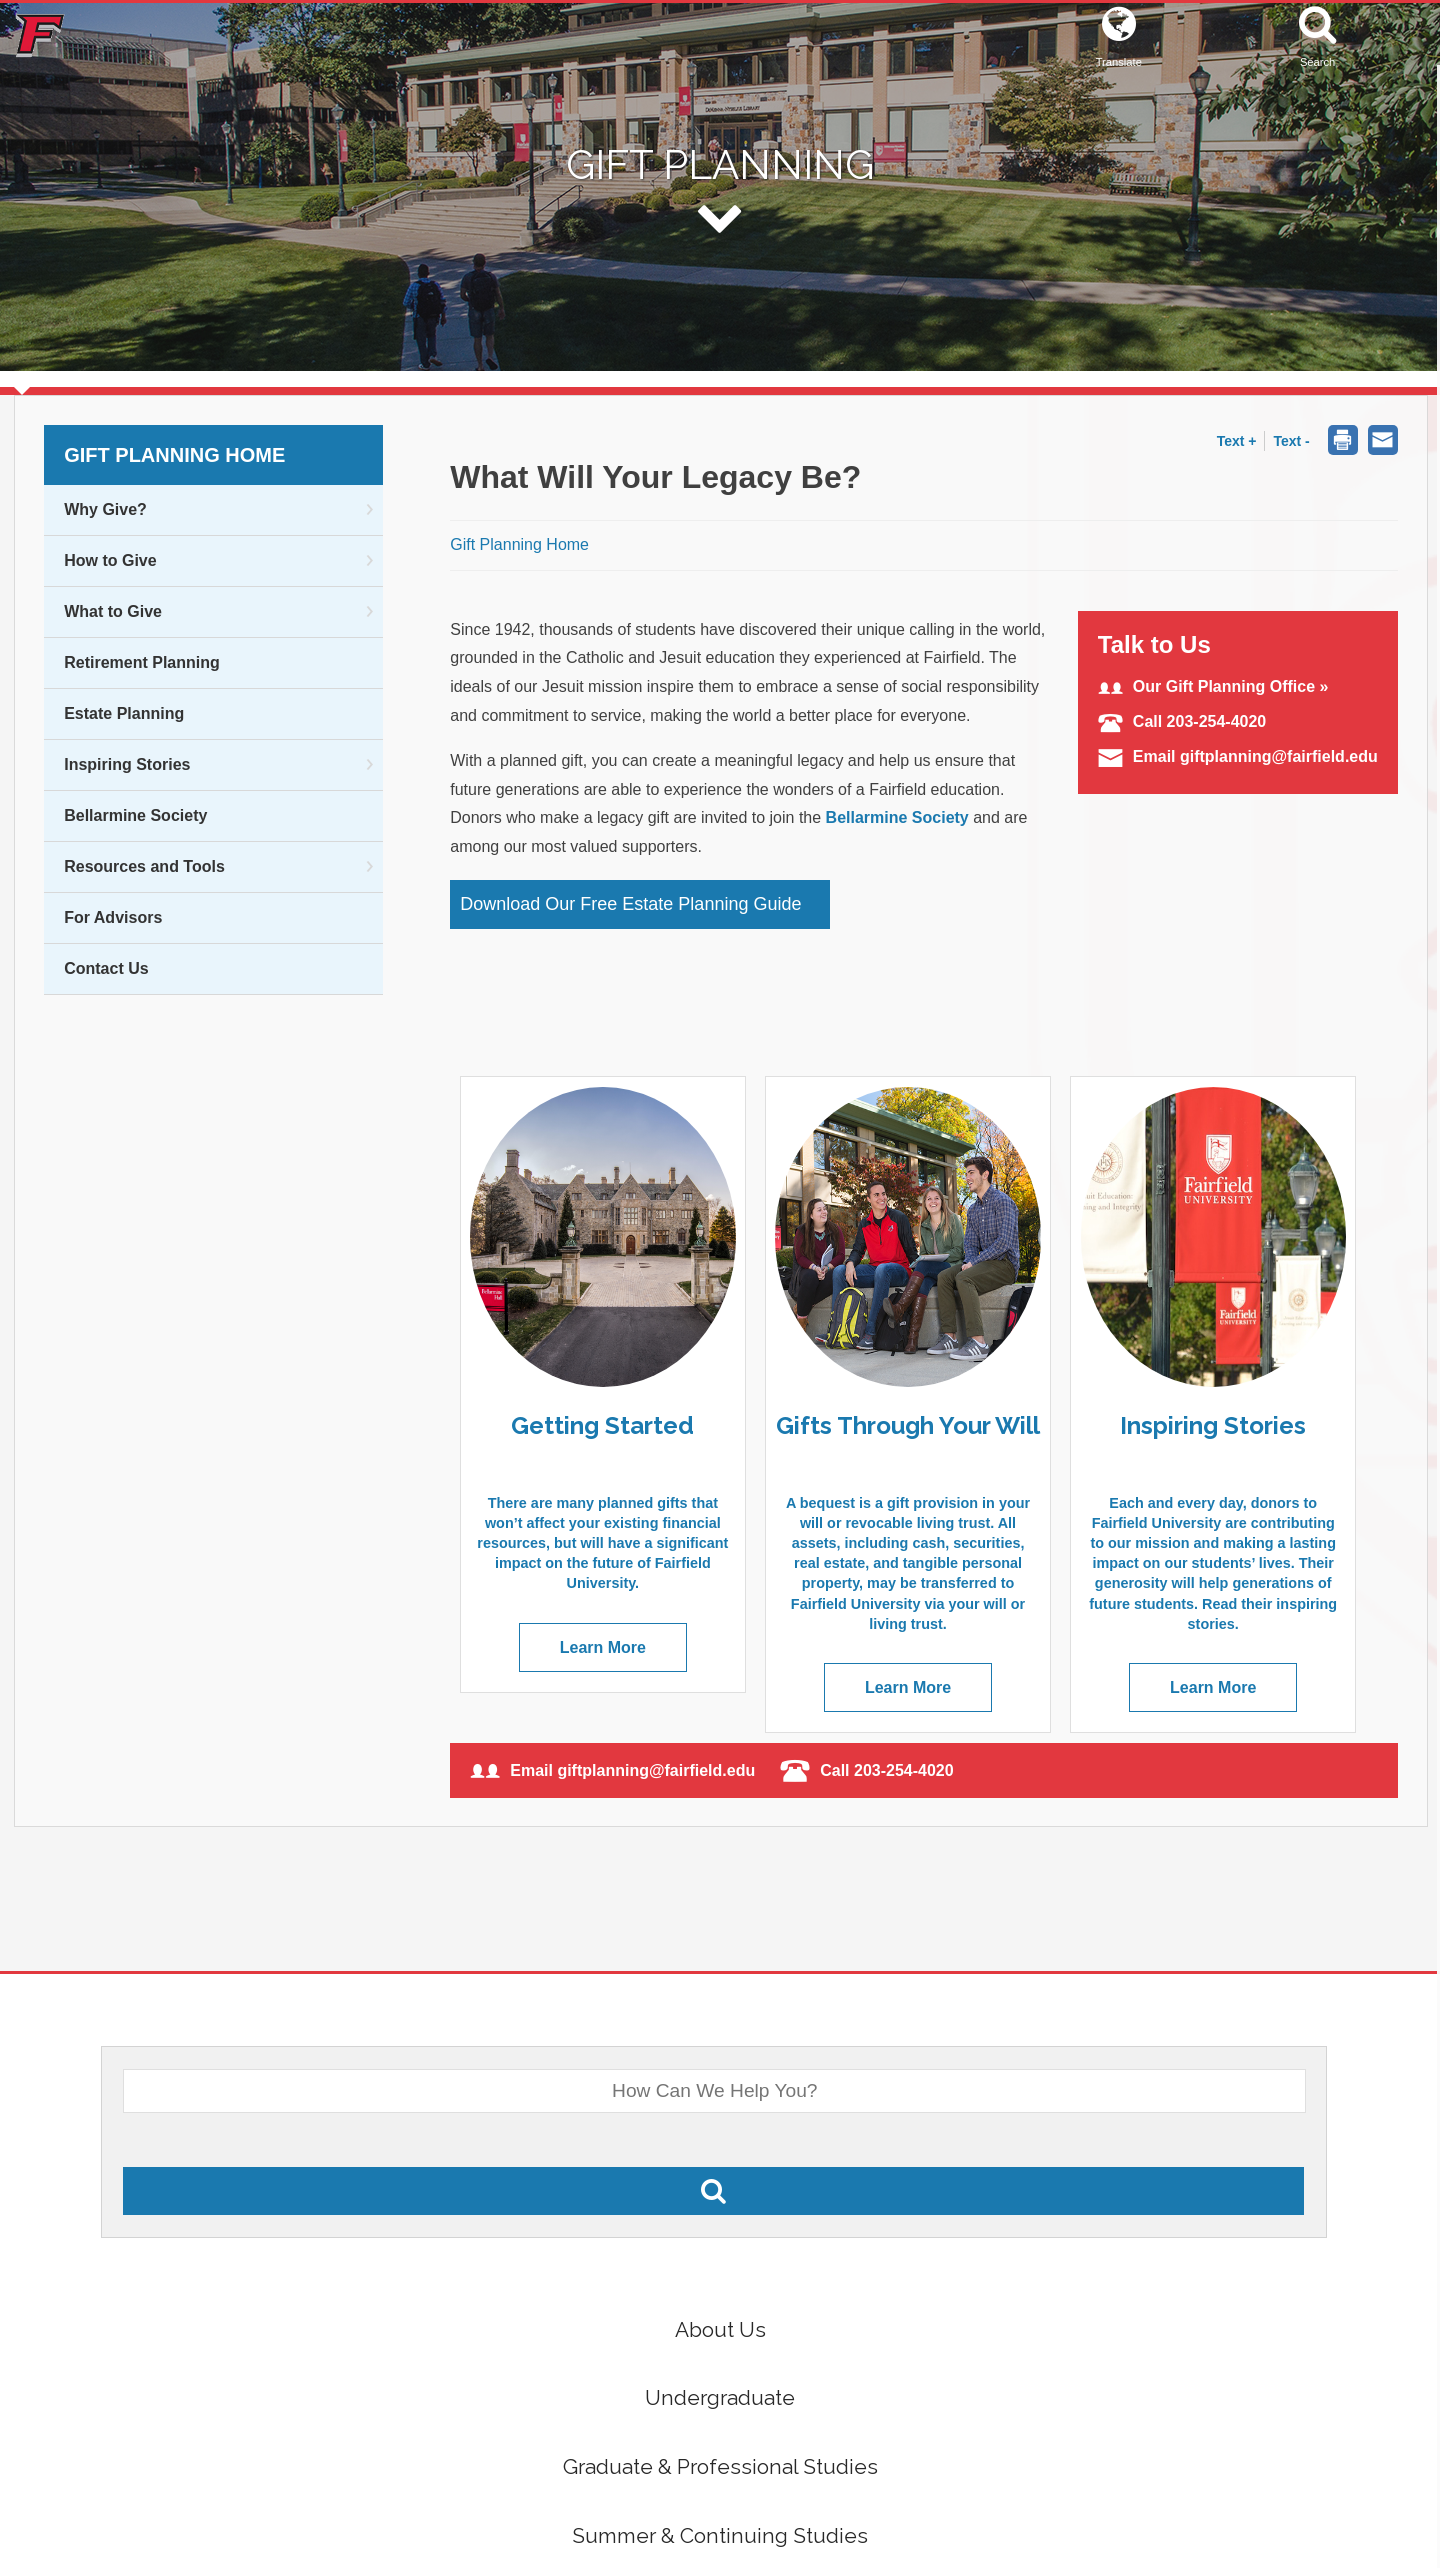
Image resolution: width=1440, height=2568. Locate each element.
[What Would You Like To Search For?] (714, 2091)
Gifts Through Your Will (908, 1425)
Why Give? (105, 509)
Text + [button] (1237, 441)
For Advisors (113, 917)
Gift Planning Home (174, 455)
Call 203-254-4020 (1182, 721)
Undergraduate (720, 2397)
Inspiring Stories (127, 764)
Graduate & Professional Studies (720, 2466)
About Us (720, 2329)
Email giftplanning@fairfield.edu (1238, 756)
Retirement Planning (142, 662)
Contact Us (106, 968)
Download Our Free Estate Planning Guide (630, 904)
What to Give (113, 611)
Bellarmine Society (135, 815)
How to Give (110, 560)
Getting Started (602, 1425)
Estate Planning (124, 713)
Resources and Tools (144, 866)
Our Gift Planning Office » (1213, 686)
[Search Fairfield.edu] (713, 2191)
